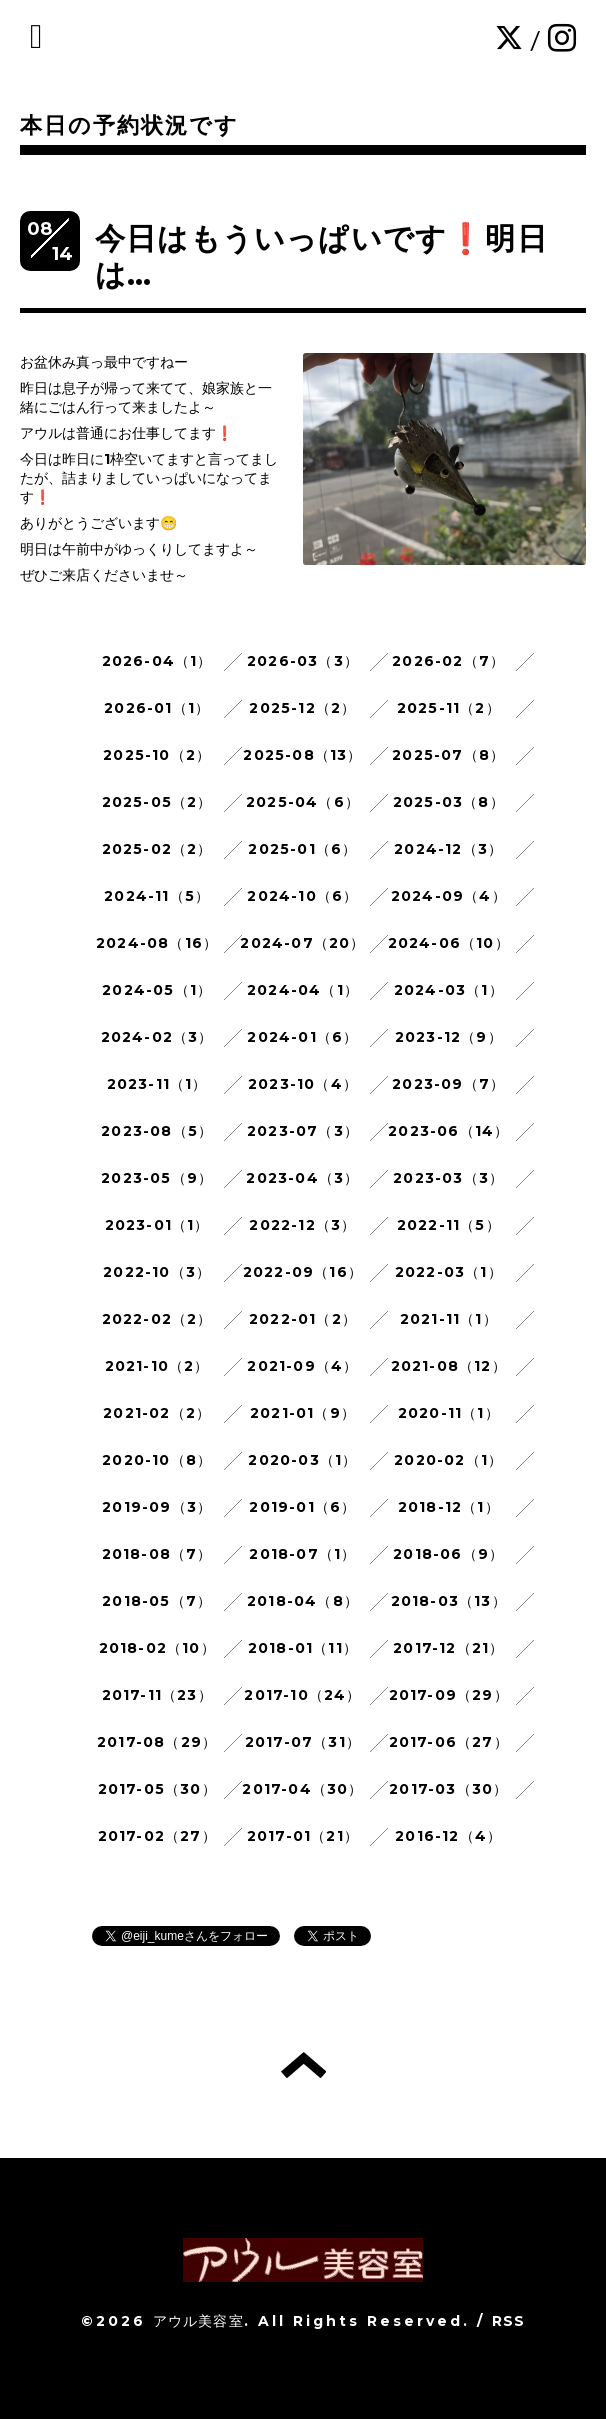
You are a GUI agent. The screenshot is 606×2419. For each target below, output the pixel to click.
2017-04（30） (302, 1789)
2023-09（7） (448, 1084)
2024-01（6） (302, 1037)
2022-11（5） (449, 1225)
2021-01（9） (303, 1413)
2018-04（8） (303, 1601)
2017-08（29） (157, 1742)
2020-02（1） (448, 1460)
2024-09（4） (449, 896)
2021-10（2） (157, 1366)
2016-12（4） (448, 1836)
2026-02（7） (448, 661)
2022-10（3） (157, 1272)
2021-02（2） (157, 1413)
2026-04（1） (157, 661)
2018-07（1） (302, 1554)
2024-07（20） (302, 943)
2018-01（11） (303, 1648)
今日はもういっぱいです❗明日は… (321, 256)
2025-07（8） (448, 755)
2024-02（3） (157, 1037)
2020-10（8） (157, 1460)
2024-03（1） (449, 990)
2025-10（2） (157, 755)
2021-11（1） (449, 1319)
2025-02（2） (157, 849)
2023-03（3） (448, 1178)
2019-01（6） (302, 1507)
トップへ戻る (303, 2065)
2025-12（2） (302, 708)
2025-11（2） (449, 708)
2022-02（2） (157, 1319)
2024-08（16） (157, 943)
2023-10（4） (303, 1084)
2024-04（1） (303, 990)
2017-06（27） (449, 1742)
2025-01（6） (302, 849)
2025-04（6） (303, 802)
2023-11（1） (157, 1084)
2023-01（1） (157, 1225)
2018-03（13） (449, 1601)
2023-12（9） (449, 1037)
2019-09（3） (157, 1507)
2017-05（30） (157, 1789)
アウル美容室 (198, 2321)
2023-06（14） (448, 1131)
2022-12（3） (302, 1225)
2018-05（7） (157, 1601)
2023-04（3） (302, 1178)
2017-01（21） (303, 1836)
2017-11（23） (157, 1695)
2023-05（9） (157, 1178)
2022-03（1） (449, 1272)
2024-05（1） (157, 990)
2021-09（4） (302, 1366)
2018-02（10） (157, 1648)
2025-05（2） (157, 802)
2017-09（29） (449, 1695)
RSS (509, 2321)
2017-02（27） (157, 1836)
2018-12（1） (449, 1507)
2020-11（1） (449, 1413)
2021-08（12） (449, 1366)
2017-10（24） (302, 1695)
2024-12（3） (448, 849)
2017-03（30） (448, 1789)
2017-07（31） (303, 1742)
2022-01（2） (303, 1319)
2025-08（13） (302, 755)
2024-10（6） (302, 896)
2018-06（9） (448, 1554)
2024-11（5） (157, 896)
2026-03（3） (303, 661)
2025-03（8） (449, 802)
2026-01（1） (157, 708)
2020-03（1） (302, 1460)
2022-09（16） (303, 1272)
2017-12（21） (448, 1648)
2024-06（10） (449, 943)
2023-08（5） (157, 1131)
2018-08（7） (157, 1554)
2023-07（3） (303, 1131)
